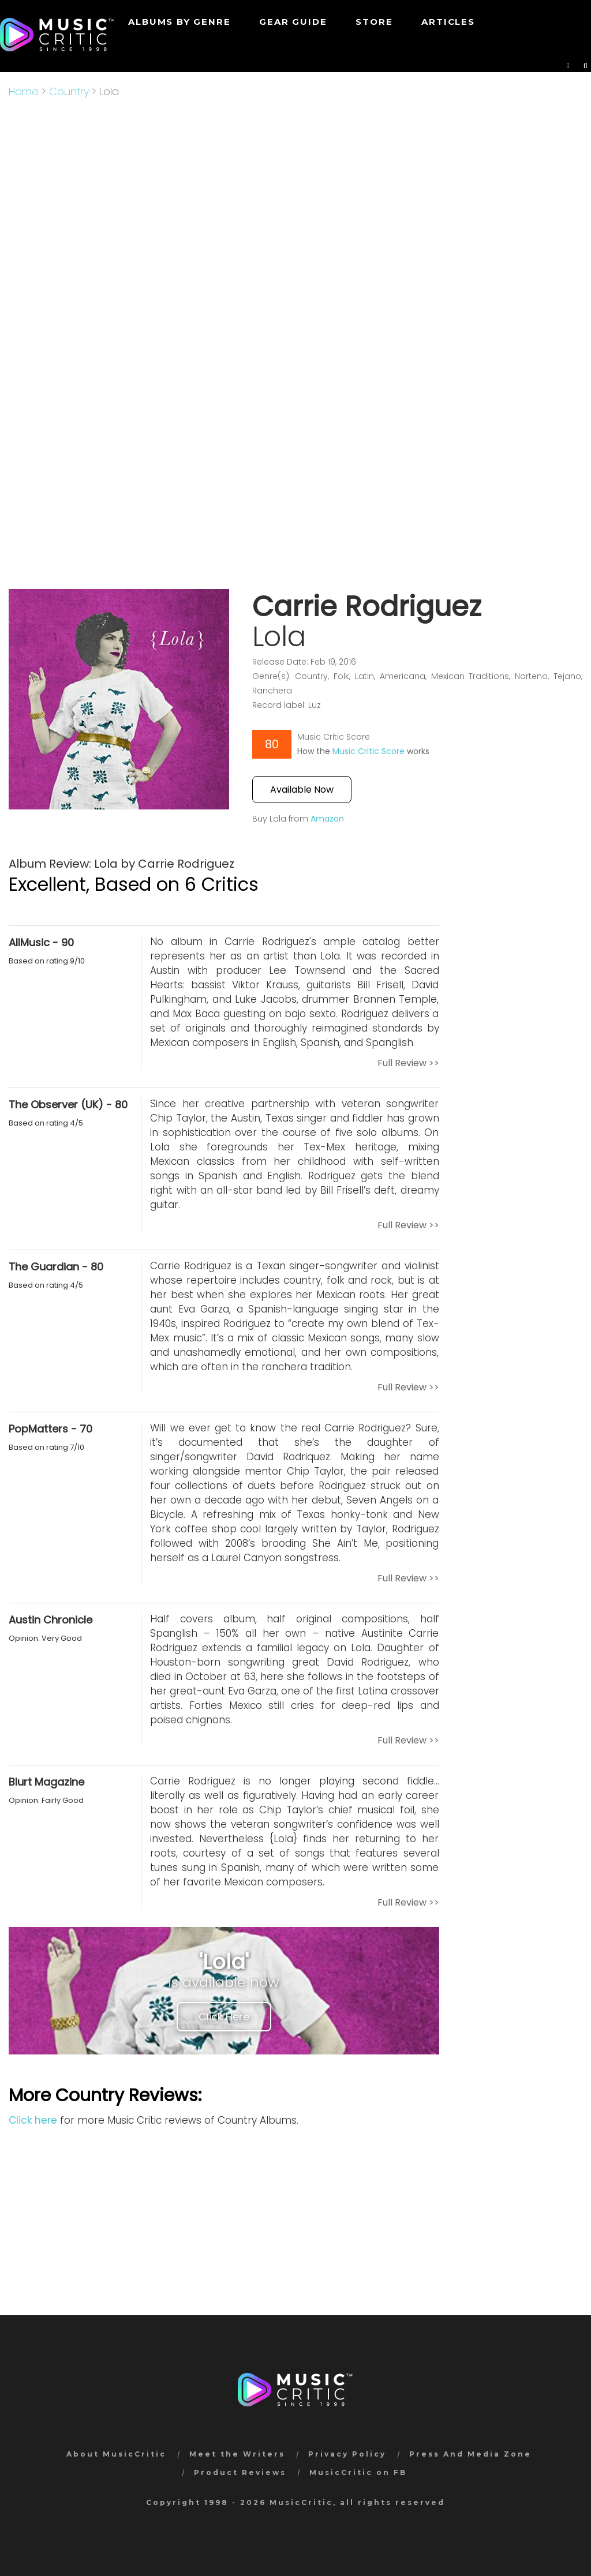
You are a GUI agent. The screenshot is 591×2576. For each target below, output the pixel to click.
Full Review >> (408, 1063)
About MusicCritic (116, 2454)
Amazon (327, 818)
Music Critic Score (368, 751)
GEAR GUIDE (293, 21)
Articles (447, 21)
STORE (374, 21)
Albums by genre (179, 21)
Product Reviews (240, 2472)
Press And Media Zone (470, 2454)
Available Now (302, 789)
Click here (33, 2120)
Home (24, 91)
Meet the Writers (237, 2454)
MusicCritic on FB (358, 2472)
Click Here (224, 2016)
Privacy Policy (347, 2454)
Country (69, 91)
